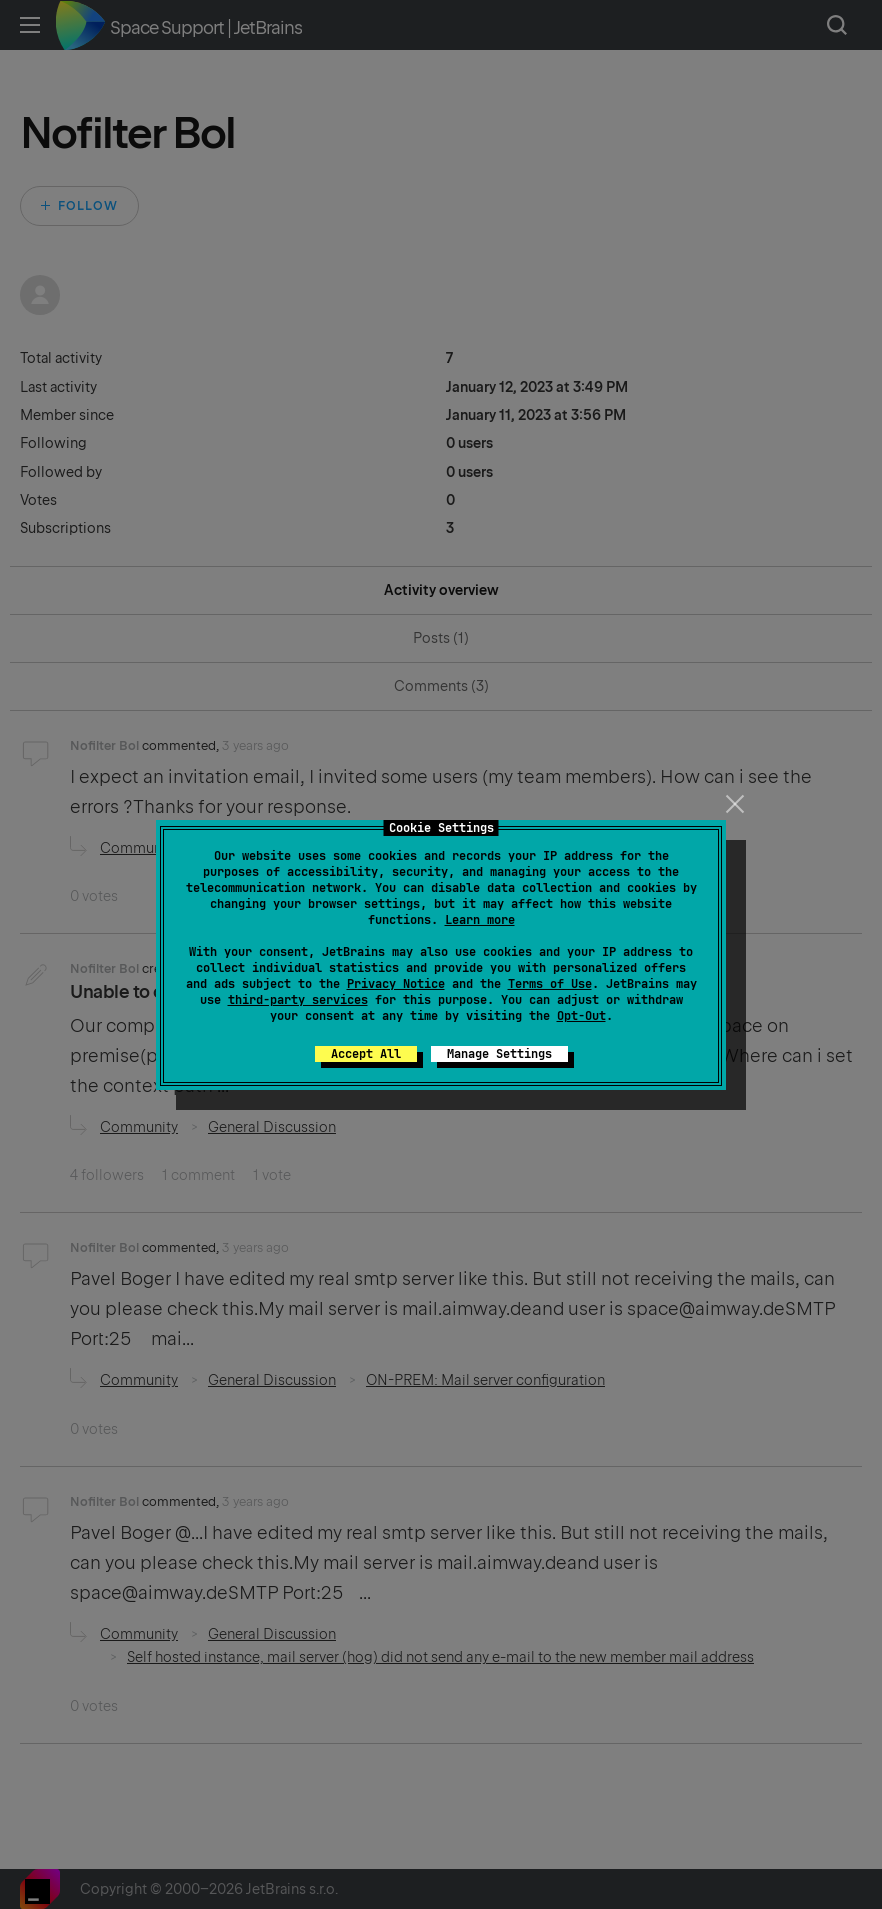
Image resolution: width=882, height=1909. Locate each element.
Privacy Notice (396, 984)
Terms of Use (550, 984)
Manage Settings (499, 1054)
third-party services (298, 1000)
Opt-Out (581, 1016)
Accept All (366, 1054)
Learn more (480, 920)
